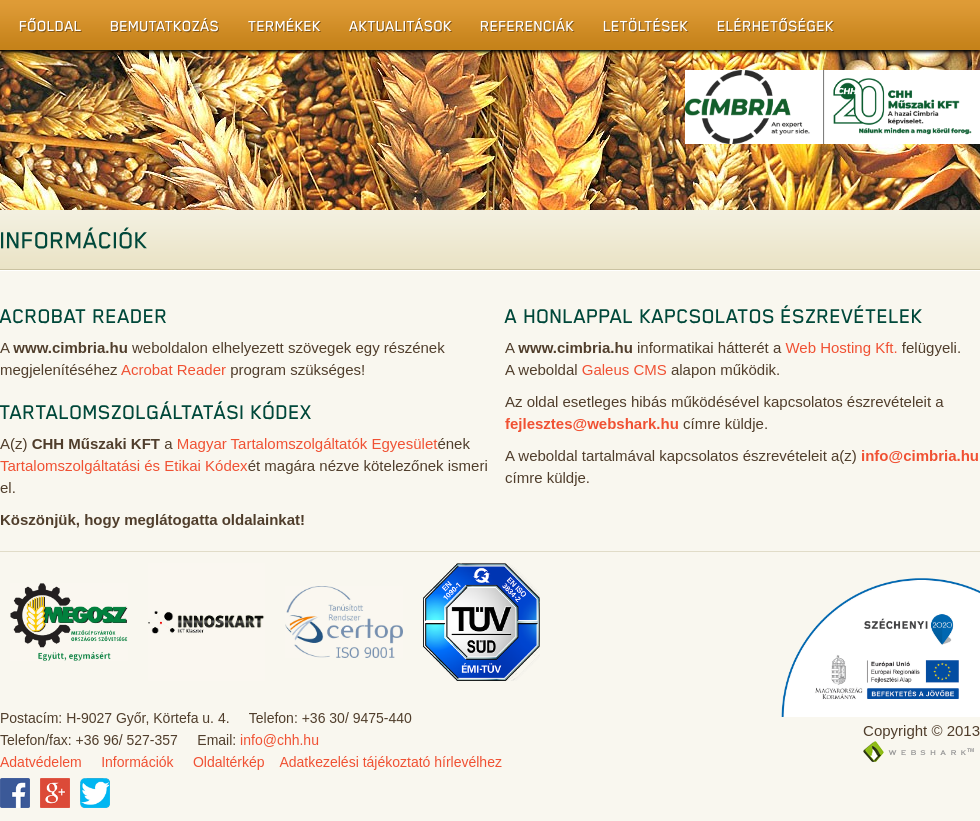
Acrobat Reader (173, 369)
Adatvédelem (41, 762)
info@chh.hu (279, 740)
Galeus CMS (624, 369)
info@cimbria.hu (920, 455)
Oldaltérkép (229, 762)
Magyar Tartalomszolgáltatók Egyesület (307, 443)
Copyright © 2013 (921, 730)
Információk (137, 762)
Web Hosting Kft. (841, 347)
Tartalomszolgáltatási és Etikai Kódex (124, 465)
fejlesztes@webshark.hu (592, 423)
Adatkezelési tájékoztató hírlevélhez (390, 762)
